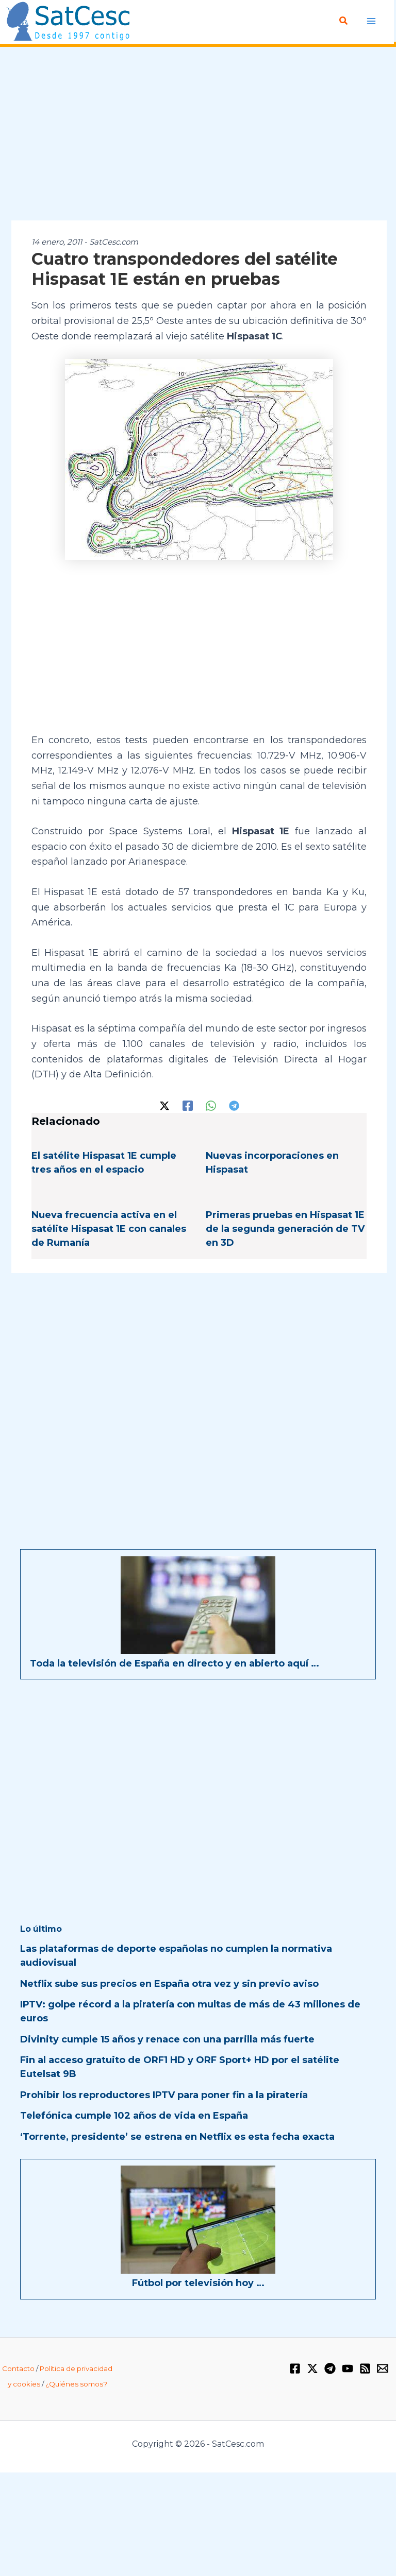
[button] (344, 21)
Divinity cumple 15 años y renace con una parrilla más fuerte (167, 2039)
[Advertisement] (198, 134)
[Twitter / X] (164, 1105)
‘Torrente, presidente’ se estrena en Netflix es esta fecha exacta (177, 2136)
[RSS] (365, 2368)
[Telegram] (234, 1105)
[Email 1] (382, 2368)
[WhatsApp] (211, 1105)
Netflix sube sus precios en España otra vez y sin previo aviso (169, 1983)
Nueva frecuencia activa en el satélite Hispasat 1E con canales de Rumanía (108, 1228)
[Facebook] (188, 1105)
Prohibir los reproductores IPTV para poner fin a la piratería (164, 2095)
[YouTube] (347, 2368)
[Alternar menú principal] (371, 21)
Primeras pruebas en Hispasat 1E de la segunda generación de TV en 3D (285, 1228)
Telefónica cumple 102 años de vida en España (134, 2115)
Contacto (18, 2368)
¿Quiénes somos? (76, 2384)
